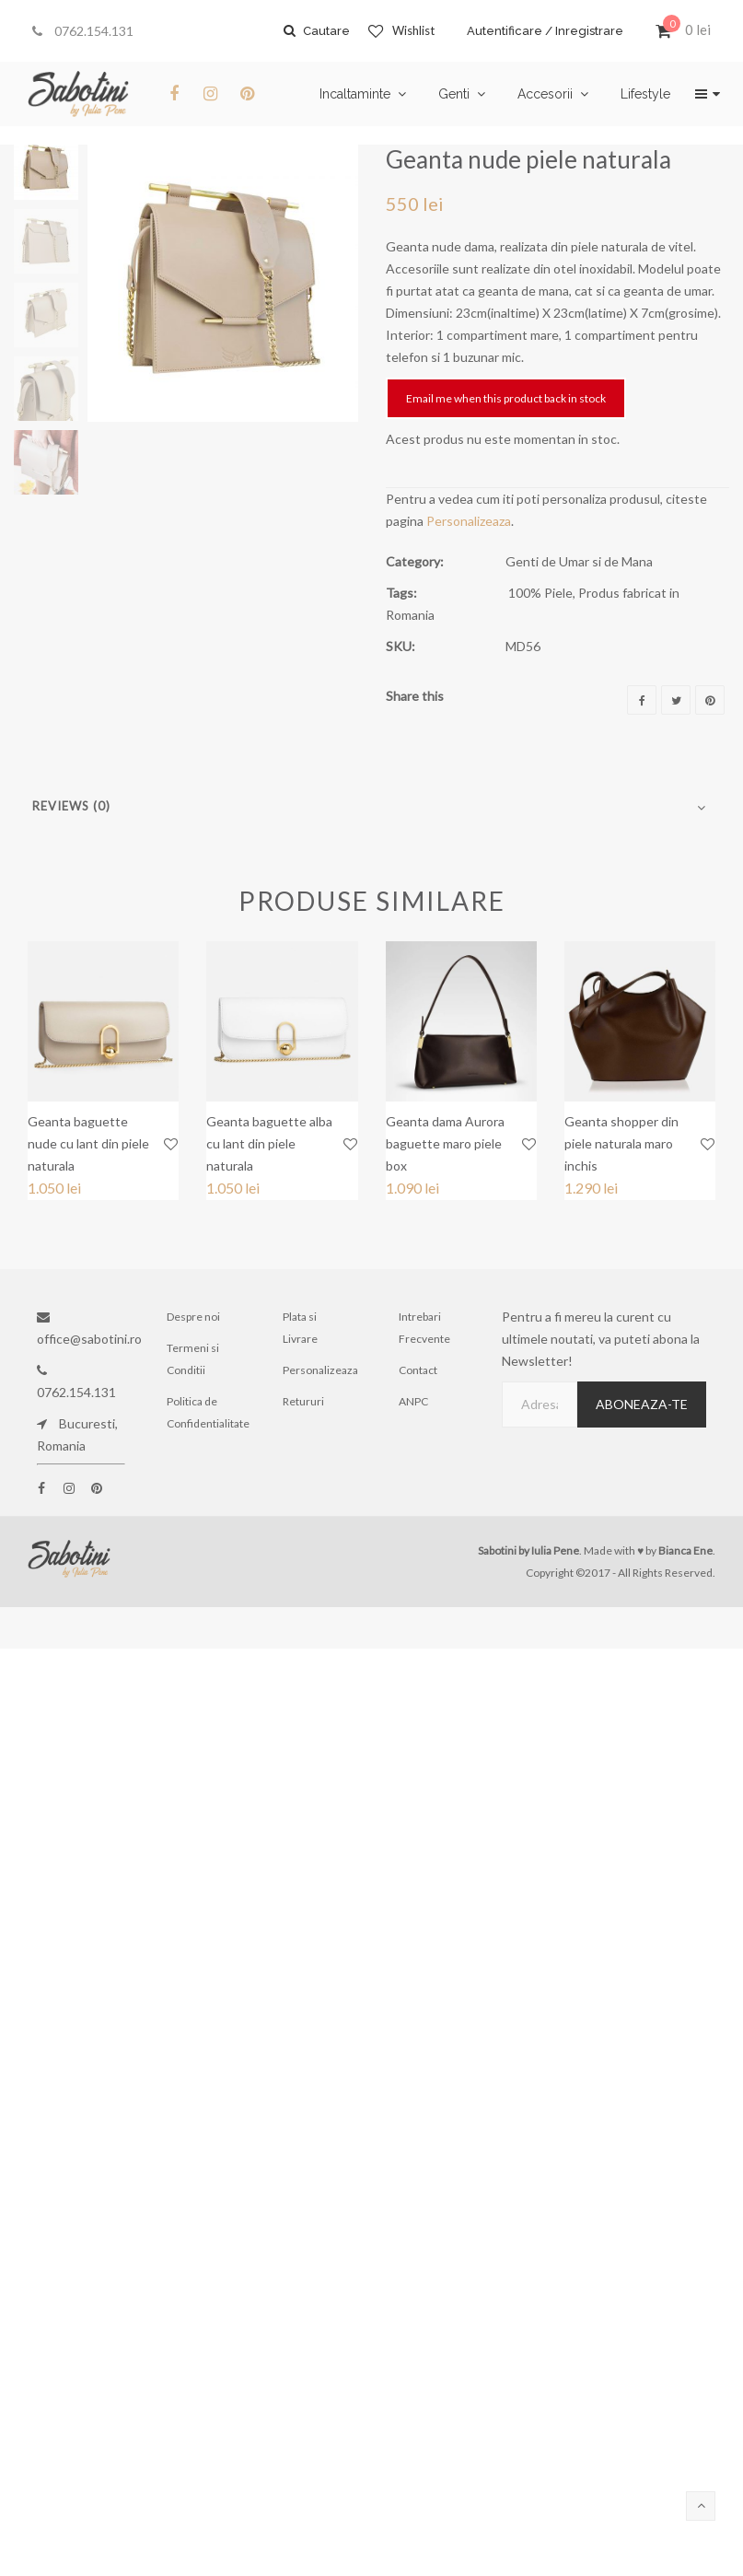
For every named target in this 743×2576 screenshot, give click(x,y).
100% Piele (540, 592)
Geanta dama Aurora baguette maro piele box (445, 1143)
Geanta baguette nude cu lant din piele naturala (88, 1143)
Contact (418, 1370)
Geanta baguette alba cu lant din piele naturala (269, 1143)
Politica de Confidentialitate (204, 1412)
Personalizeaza (468, 521)
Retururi (303, 1401)
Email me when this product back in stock (506, 398)
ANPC (413, 1401)
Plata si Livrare (300, 1328)
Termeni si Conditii (193, 1359)
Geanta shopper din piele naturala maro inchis (621, 1143)
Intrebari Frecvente (424, 1328)
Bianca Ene (685, 1550)
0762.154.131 (83, 31)
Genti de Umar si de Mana (579, 561)
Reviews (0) (71, 805)
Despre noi (193, 1316)
